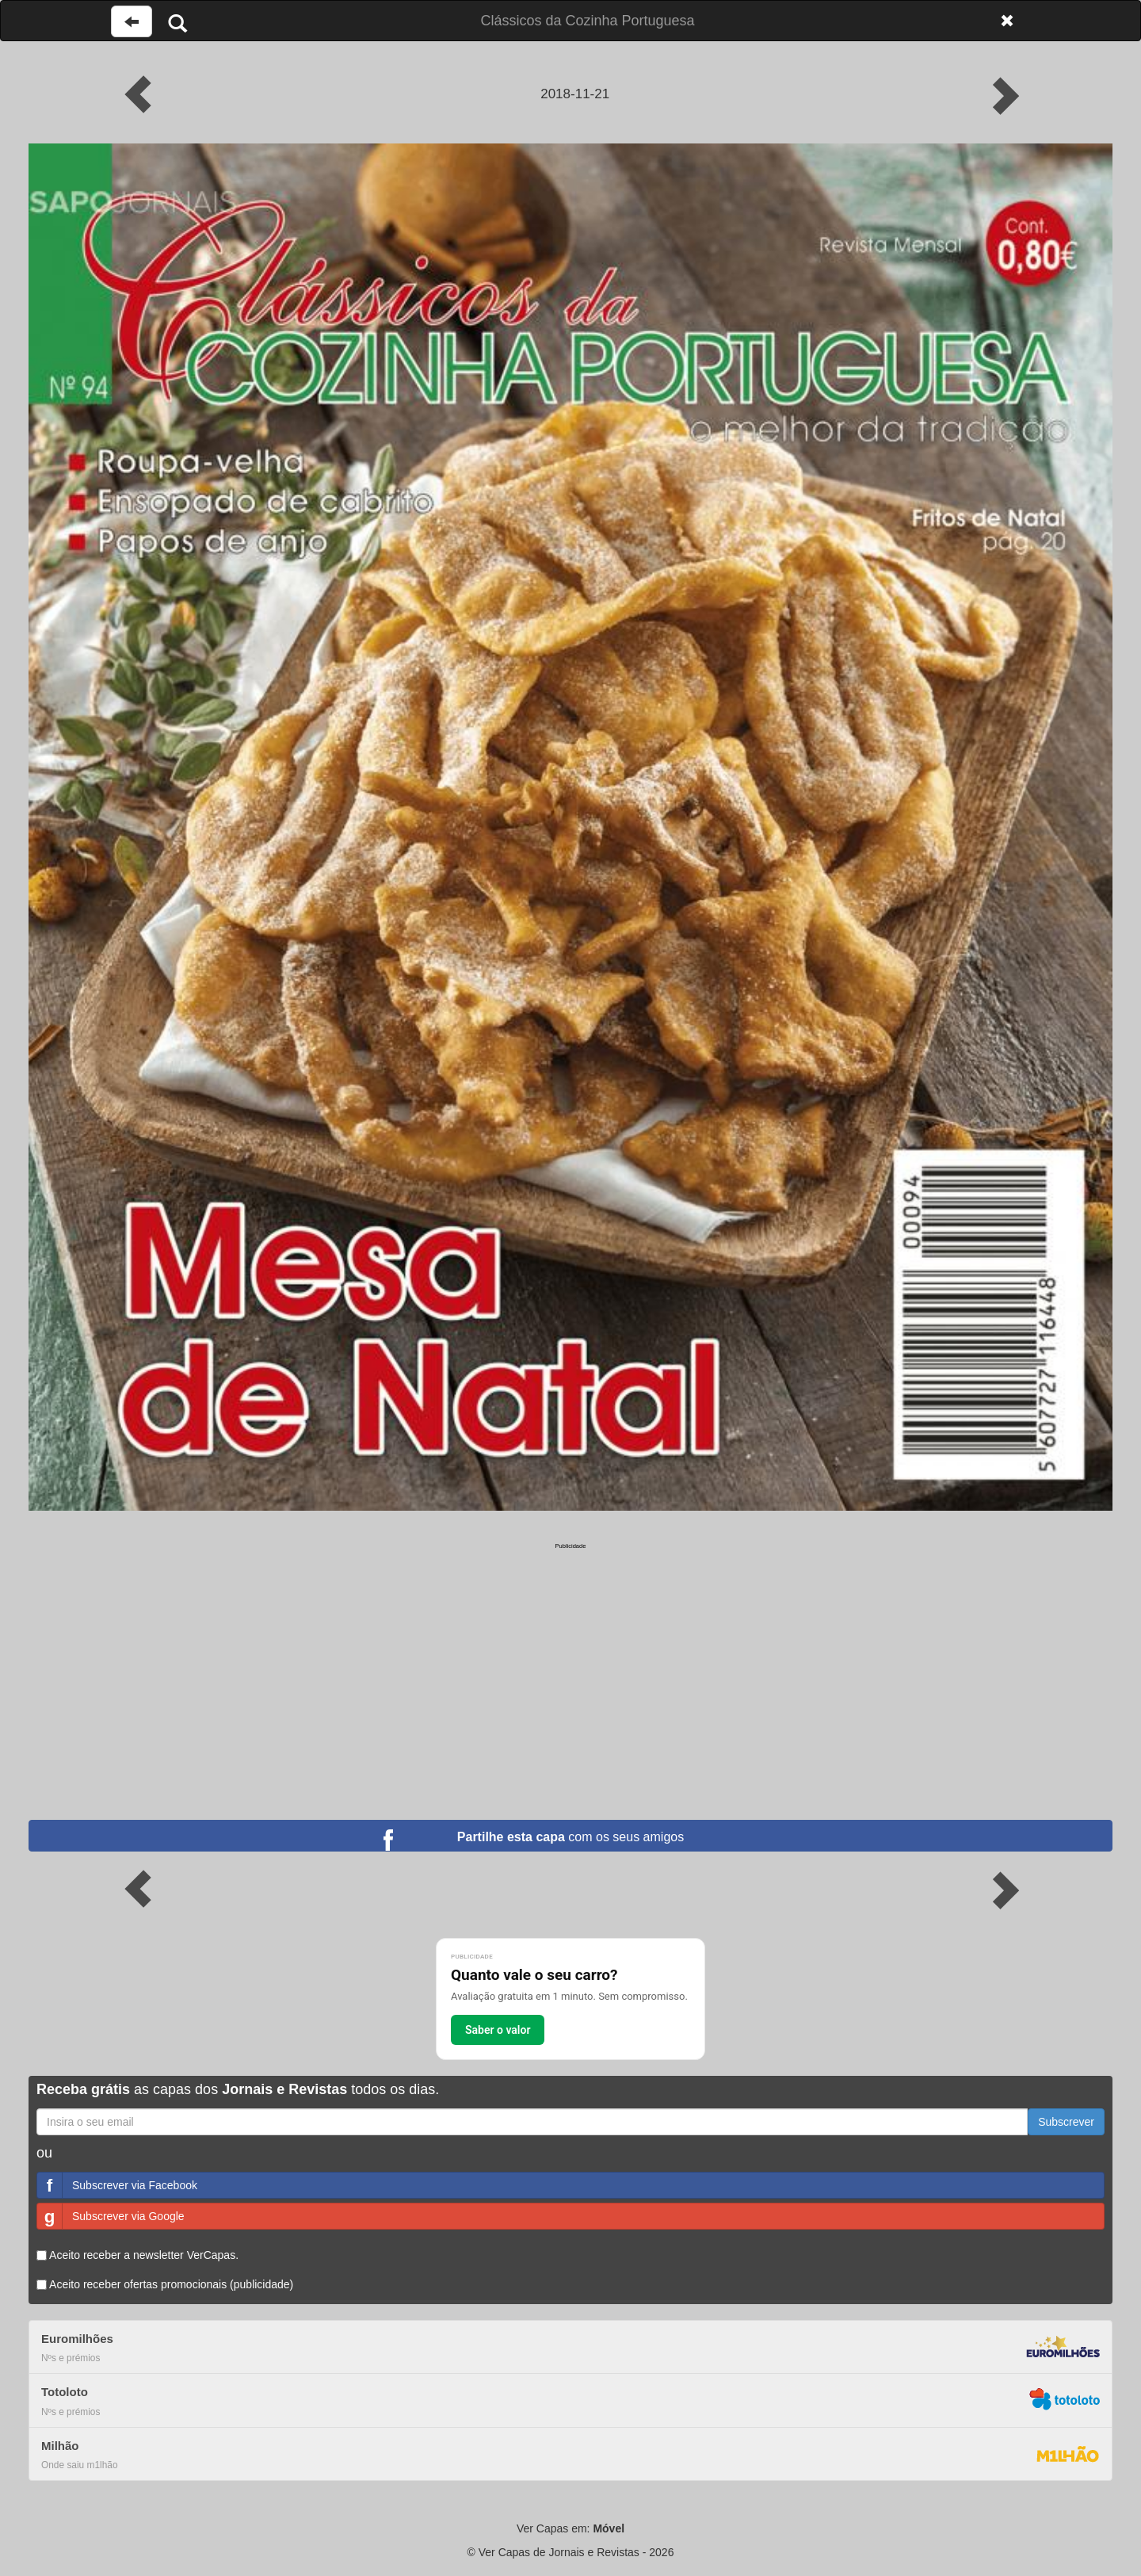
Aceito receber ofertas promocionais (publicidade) (164, 2284)
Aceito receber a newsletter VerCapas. (137, 2255)
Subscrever (1066, 2121)
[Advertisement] (570, 1661)
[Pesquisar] (177, 22)
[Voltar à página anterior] (131, 21)
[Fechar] (1007, 20)
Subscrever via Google (111, 2216)
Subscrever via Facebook (117, 2185)
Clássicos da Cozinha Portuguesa (587, 21)
